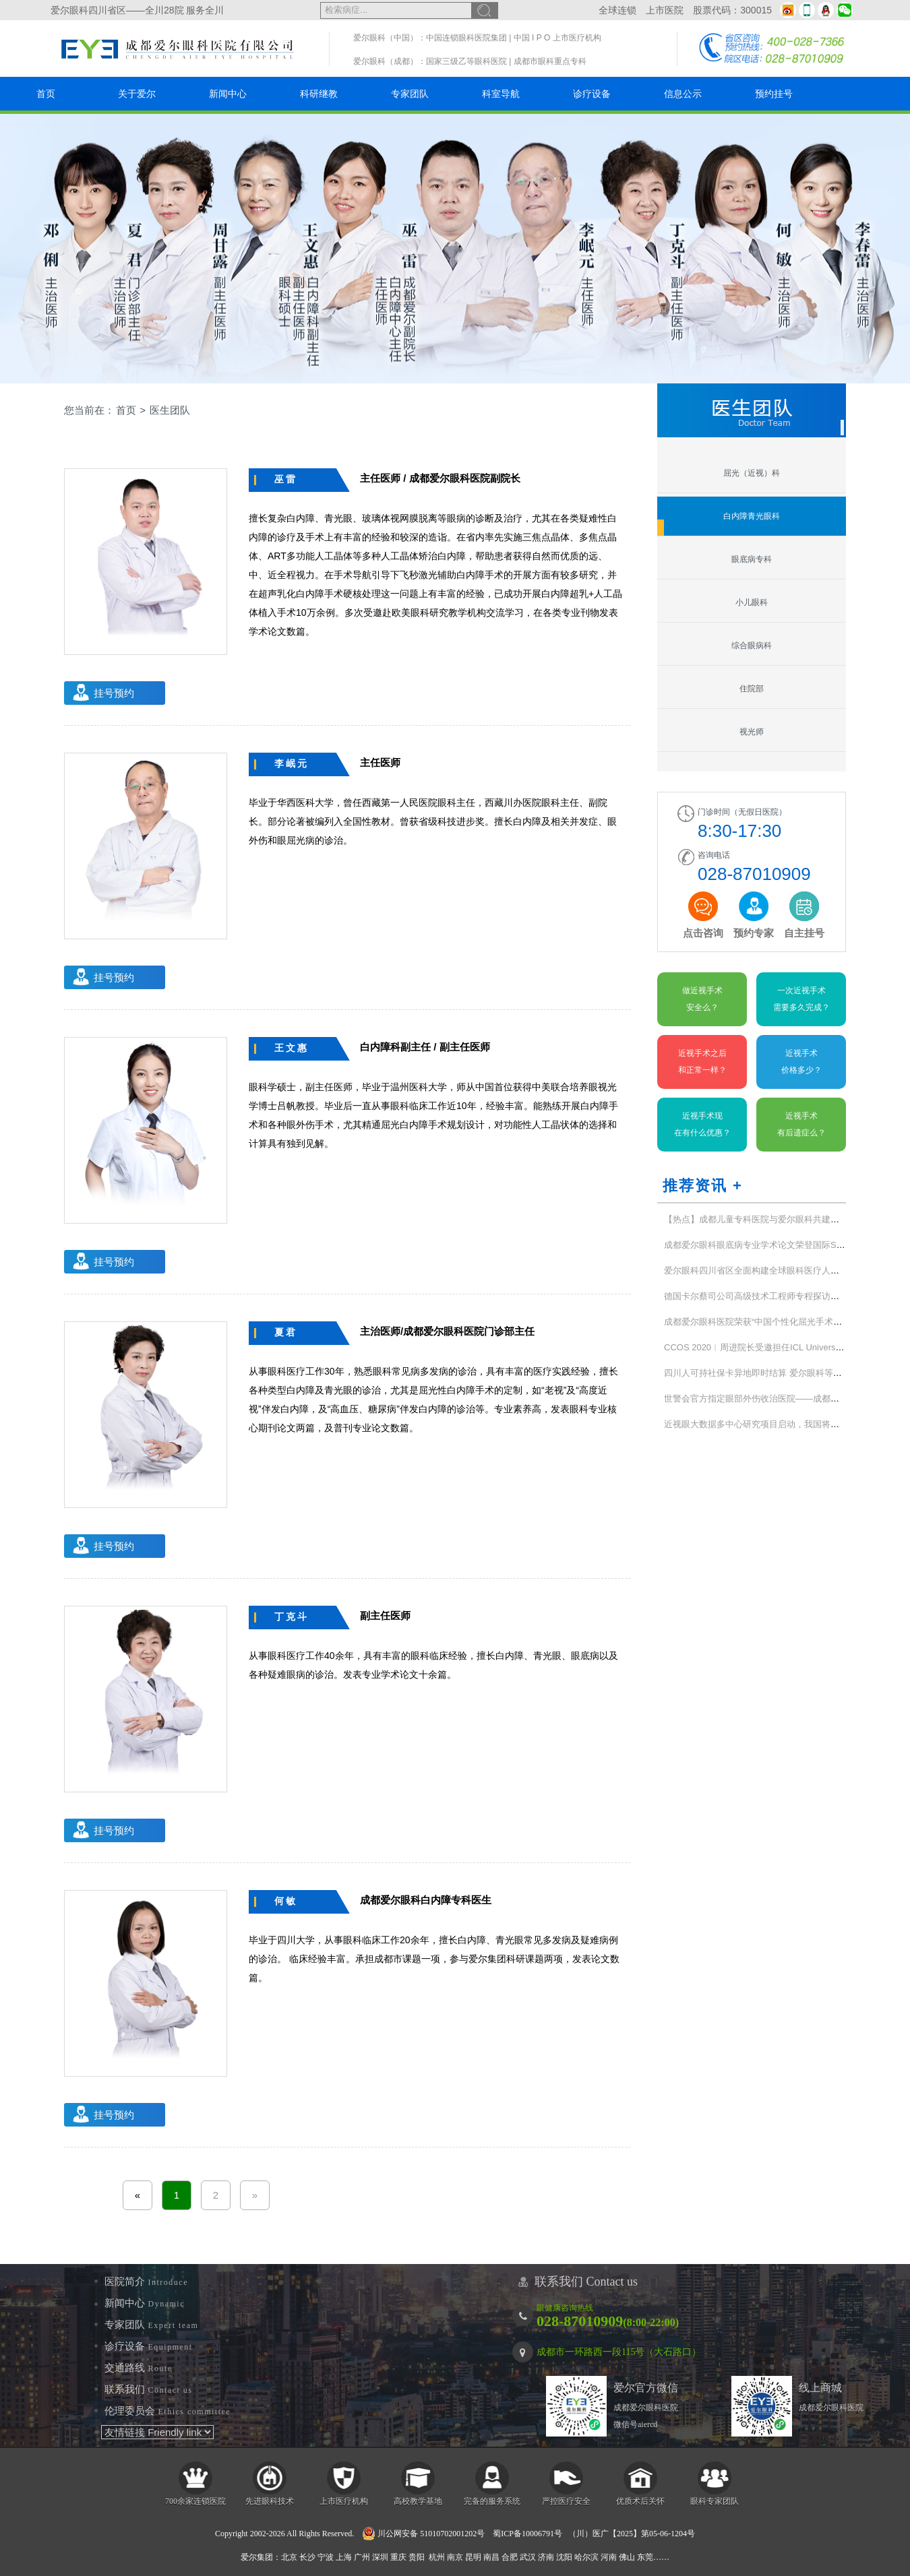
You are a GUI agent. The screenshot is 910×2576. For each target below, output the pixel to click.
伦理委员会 (167, 2411)
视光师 (751, 731)
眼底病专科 (751, 559)
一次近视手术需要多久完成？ (801, 999)
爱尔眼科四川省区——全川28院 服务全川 (137, 10)
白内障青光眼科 (751, 516)
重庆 (398, 2557)
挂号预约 (114, 693)
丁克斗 (291, 1616)
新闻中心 (228, 93)
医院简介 (146, 2281)
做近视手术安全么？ (702, 999)
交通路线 (138, 2367)
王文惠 (291, 1047)
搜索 (484, 10)
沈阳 (564, 2557)
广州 (362, 2557)
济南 (546, 2557)
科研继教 (319, 93)
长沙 (307, 2557)
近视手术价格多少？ (801, 1061)
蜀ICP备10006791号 (527, 2533)
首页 (45, 93)
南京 (455, 2557)
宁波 (325, 2557)
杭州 (437, 2557)
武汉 (528, 2557)
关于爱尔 (137, 93)
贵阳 (416, 2557)
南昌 (491, 2557)
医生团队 (170, 410)
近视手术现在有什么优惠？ (702, 1124)
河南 (609, 2557)
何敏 (285, 1900)
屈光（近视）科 (751, 473)
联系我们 (148, 2389)
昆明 (473, 2557)
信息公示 (683, 93)
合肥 (510, 2557)
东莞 (645, 2557)
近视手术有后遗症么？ (801, 1124)
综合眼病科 (751, 645)
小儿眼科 (751, 602)
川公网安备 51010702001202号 (423, 2533)
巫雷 (285, 479)
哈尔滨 (586, 2557)
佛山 (627, 2557)
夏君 (285, 1332)
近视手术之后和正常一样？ (702, 1061)
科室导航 (501, 93)
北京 (289, 2557)
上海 (344, 2557)
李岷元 (291, 763)
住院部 (751, 688)
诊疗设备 (592, 93)
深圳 (380, 2557)
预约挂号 (774, 93)
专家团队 (410, 93)
